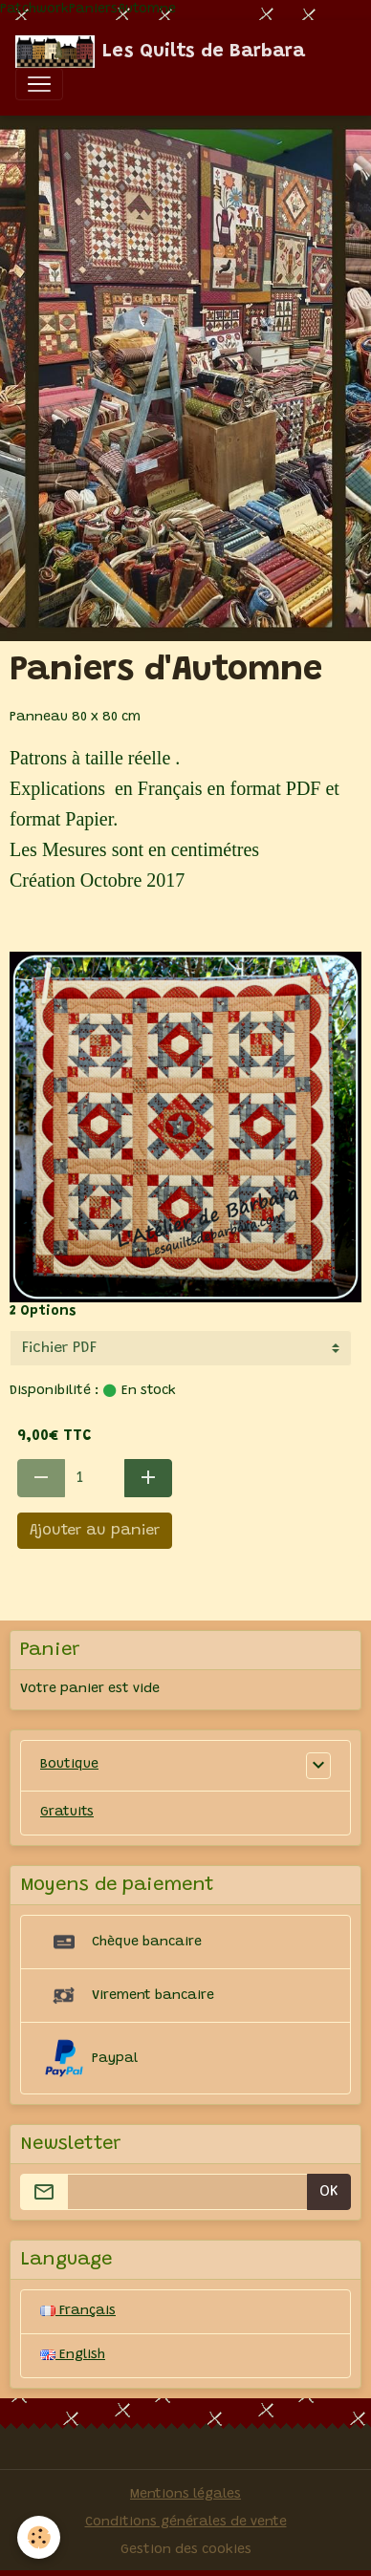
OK (328, 2192)
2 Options (43, 1312)
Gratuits (67, 1812)
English (72, 2355)
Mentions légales (185, 2494)
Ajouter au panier (95, 1530)
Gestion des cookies (185, 2550)
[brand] (160, 51)
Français (78, 2311)
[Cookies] (38, 2537)
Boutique (69, 1764)
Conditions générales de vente (186, 2522)
